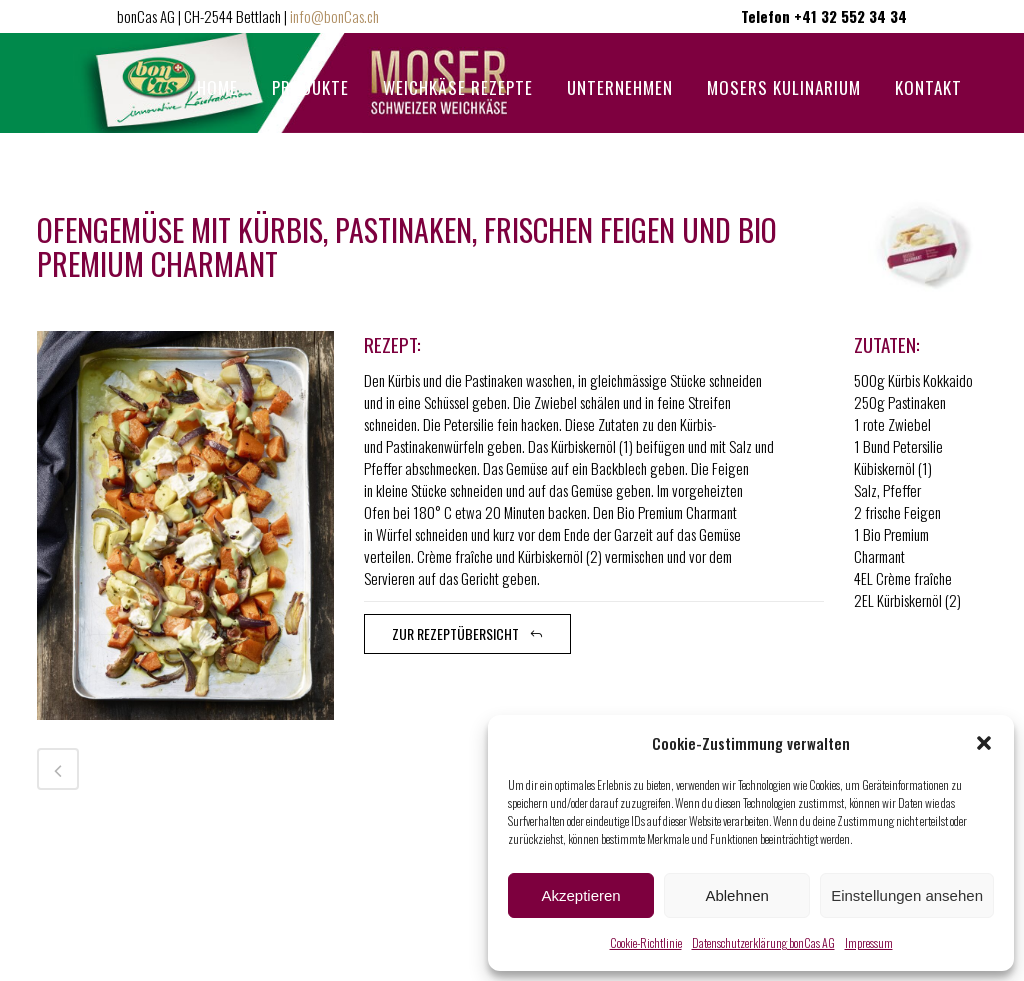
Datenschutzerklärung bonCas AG (763, 942)
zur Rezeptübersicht (467, 633)
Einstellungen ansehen (907, 895)
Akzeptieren (580, 895)
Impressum (869, 942)
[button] (984, 743)
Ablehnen (736, 895)
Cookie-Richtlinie (646, 942)
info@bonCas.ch (334, 16)
